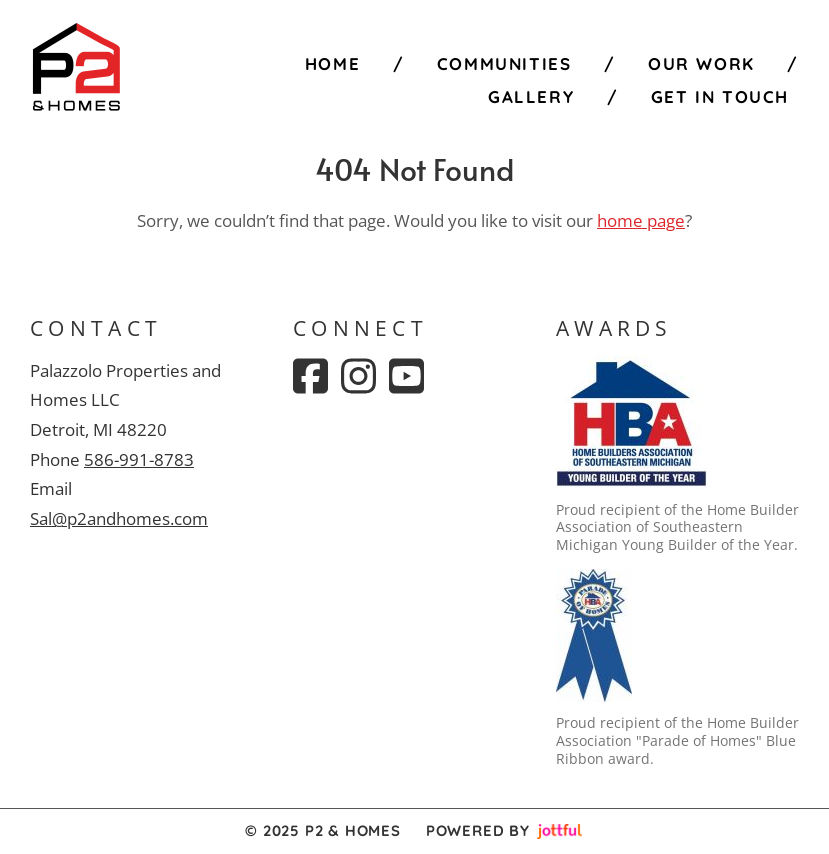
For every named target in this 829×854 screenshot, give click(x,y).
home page (641, 220)
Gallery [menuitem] (531, 96)
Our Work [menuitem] (701, 63)
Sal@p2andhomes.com (119, 518)
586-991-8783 (139, 459)
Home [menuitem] (332, 63)
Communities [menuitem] (504, 63)
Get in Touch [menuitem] (720, 96)
